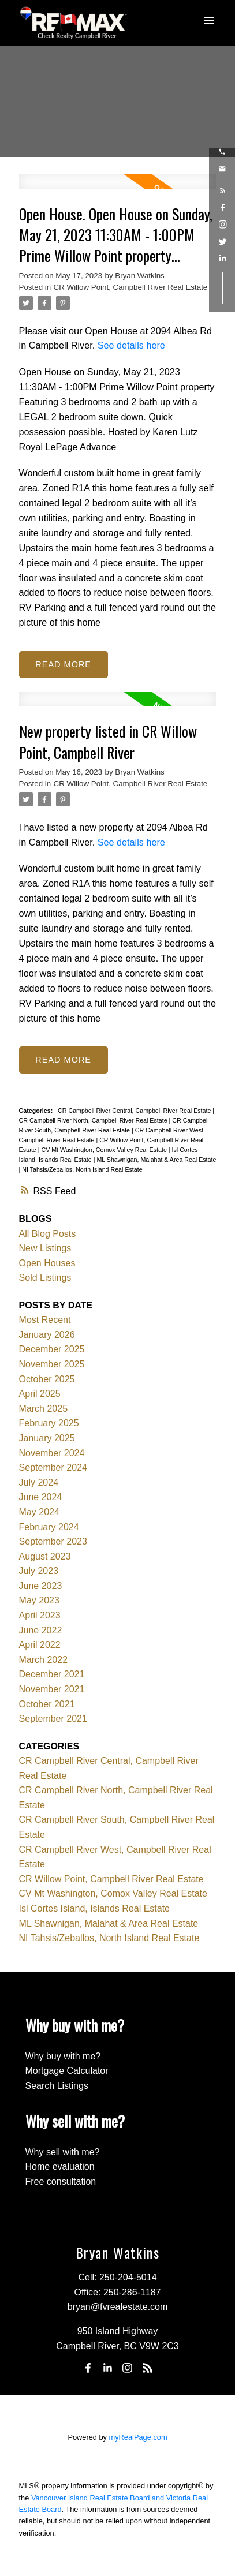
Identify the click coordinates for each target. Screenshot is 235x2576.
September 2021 (53, 1718)
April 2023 (40, 1615)
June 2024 (40, 1497)
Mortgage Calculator (67, 2071)
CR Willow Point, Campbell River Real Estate (131, 287)
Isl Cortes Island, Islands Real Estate (94, 1908)
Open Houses (47, 1263)
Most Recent (45, 1320)
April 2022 (40, 1645)
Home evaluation (60, 2166)
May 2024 (39, 1512)
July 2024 (39, 1482)
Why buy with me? (63, 2056)
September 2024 (53, 1467)
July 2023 (39, 1571)
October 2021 (47, 1704)
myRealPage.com (138, 2437)
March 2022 (43, 1660)
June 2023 (40, 1586)
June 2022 (40, 1630)
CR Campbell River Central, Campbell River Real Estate (135, 1110)
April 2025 (40, 1394)
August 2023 (45, 1556)
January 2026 (47, 1335)
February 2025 (49, 1423)
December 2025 (52, 1349)
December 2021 (52, 1674)
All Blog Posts (47, 1234)
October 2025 (47, 1379)
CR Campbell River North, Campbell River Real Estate (94, 1120)
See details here (131, 345)
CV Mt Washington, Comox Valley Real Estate (104, 1149)
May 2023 (39, 1600)
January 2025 (47, 1438)
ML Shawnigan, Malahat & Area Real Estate (156, 1159)
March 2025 (43, 1409)
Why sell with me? (62, 2152)
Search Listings (56, 2086)
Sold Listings (45, 1278)
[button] (222, 152)
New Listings (45, 1248)
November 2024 (52, 1453)
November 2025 (52, 1364)
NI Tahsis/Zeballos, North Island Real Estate (82, 1169)
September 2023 (53, 1541)
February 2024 (49, 1527)
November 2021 (52, 1689)
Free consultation (60, 2181)
